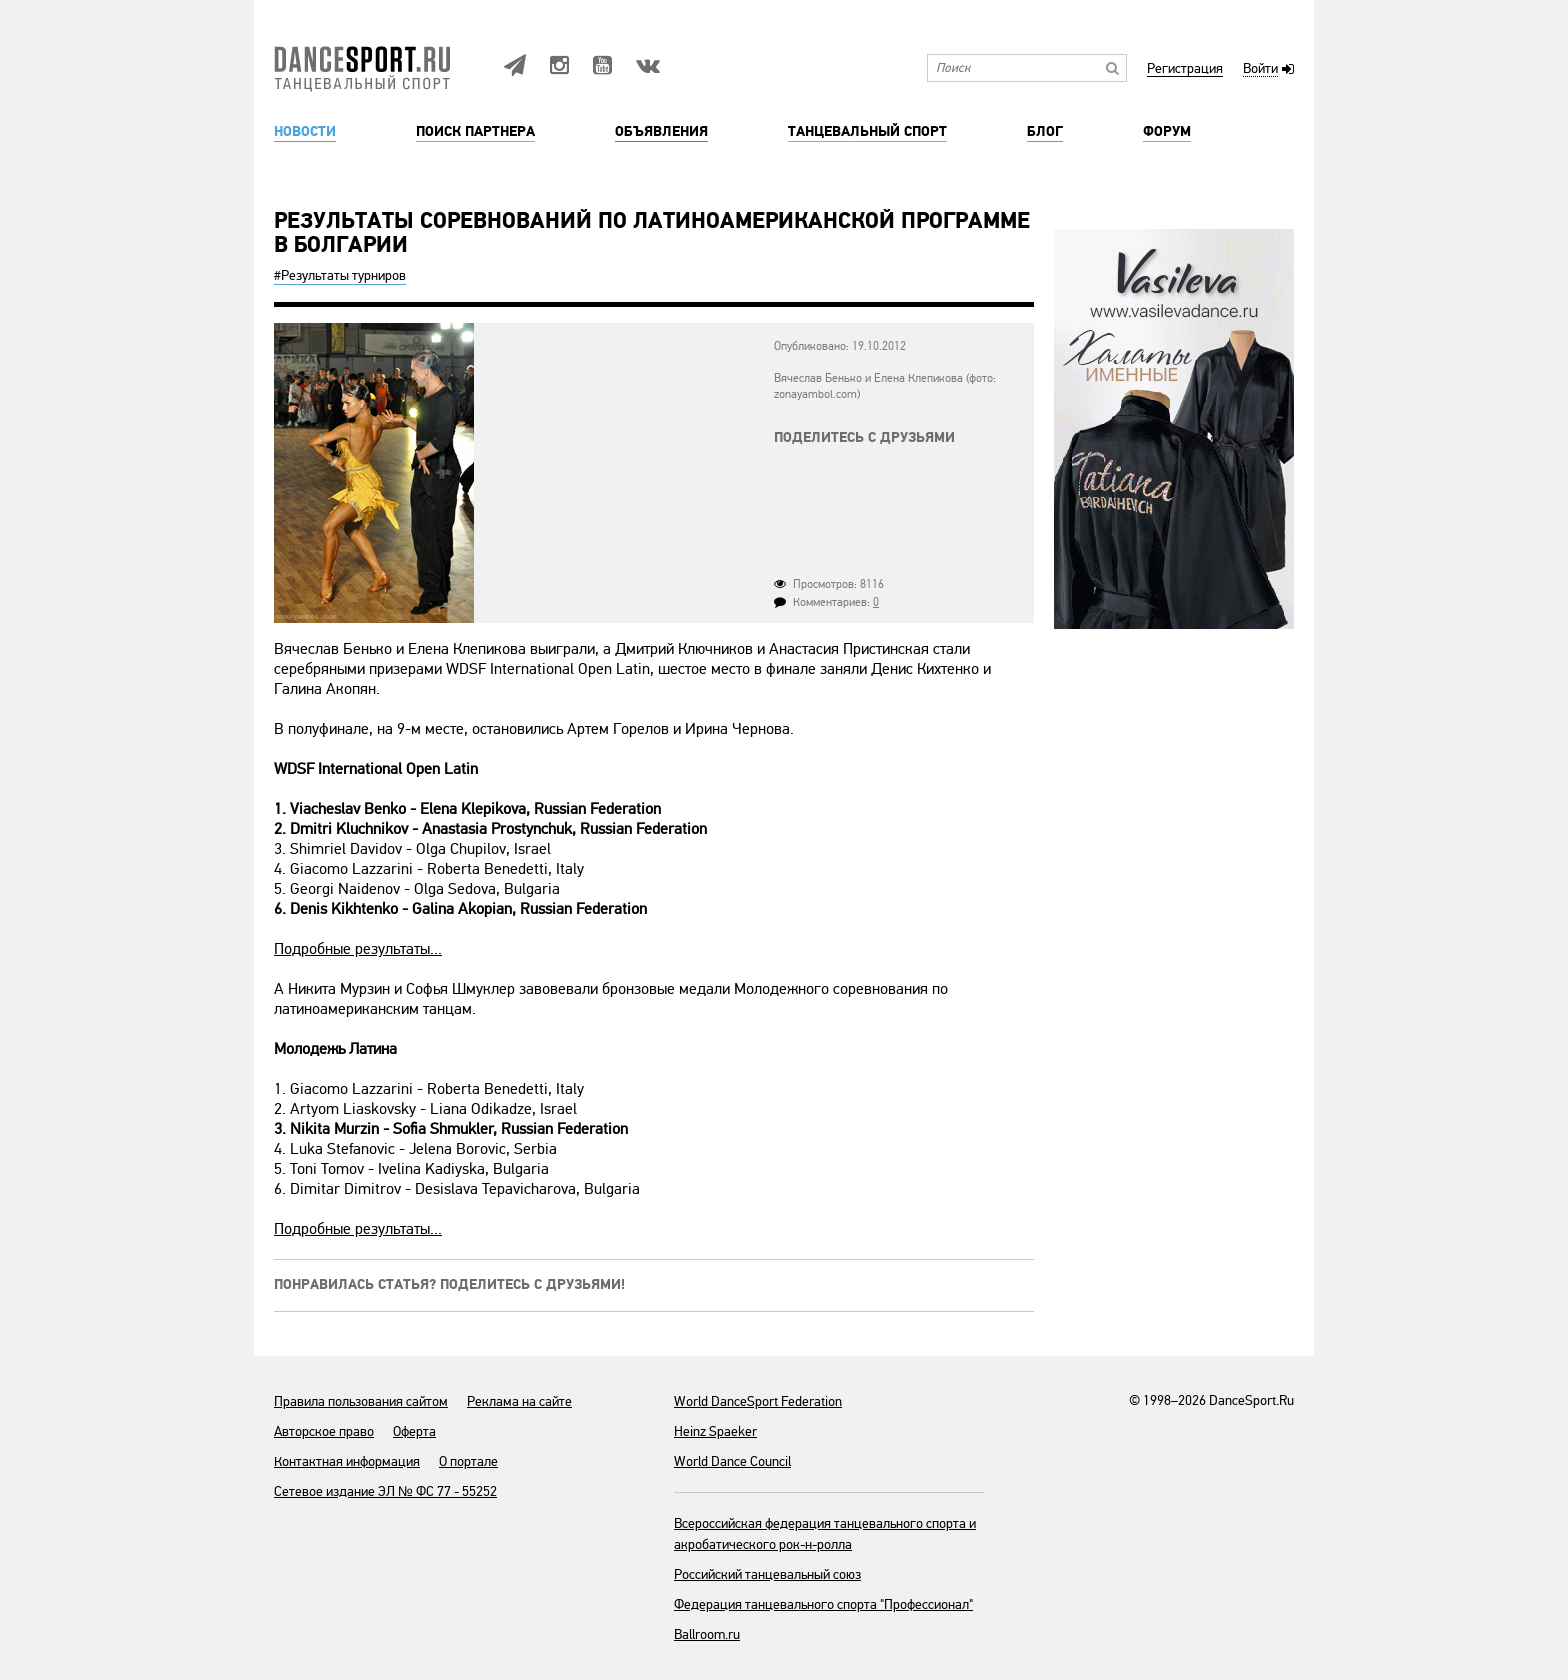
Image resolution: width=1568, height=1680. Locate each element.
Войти (1260, 69)
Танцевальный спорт (867, 132)
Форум (1167, 132)
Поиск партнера (475, 132)
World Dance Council (732, 1461)
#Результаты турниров (340, 275)
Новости (305, 132)
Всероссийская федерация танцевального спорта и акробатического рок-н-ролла (825, 1534)
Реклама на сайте (519, 1401)
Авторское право (324, 1431)
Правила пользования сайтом (361, 1401)
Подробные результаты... (358, 949)
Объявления (661, 132)
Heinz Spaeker (715, 1431)
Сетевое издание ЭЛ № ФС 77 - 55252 (385, 1491)
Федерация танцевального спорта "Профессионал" (823, 1604)
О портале (468, 1461)
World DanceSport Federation (758, 1401)
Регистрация (1185, 69)
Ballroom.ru (707, 1634)
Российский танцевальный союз (767, 1574)
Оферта (414, 1431)
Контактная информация (347, 1461)
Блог (1045, 132)
